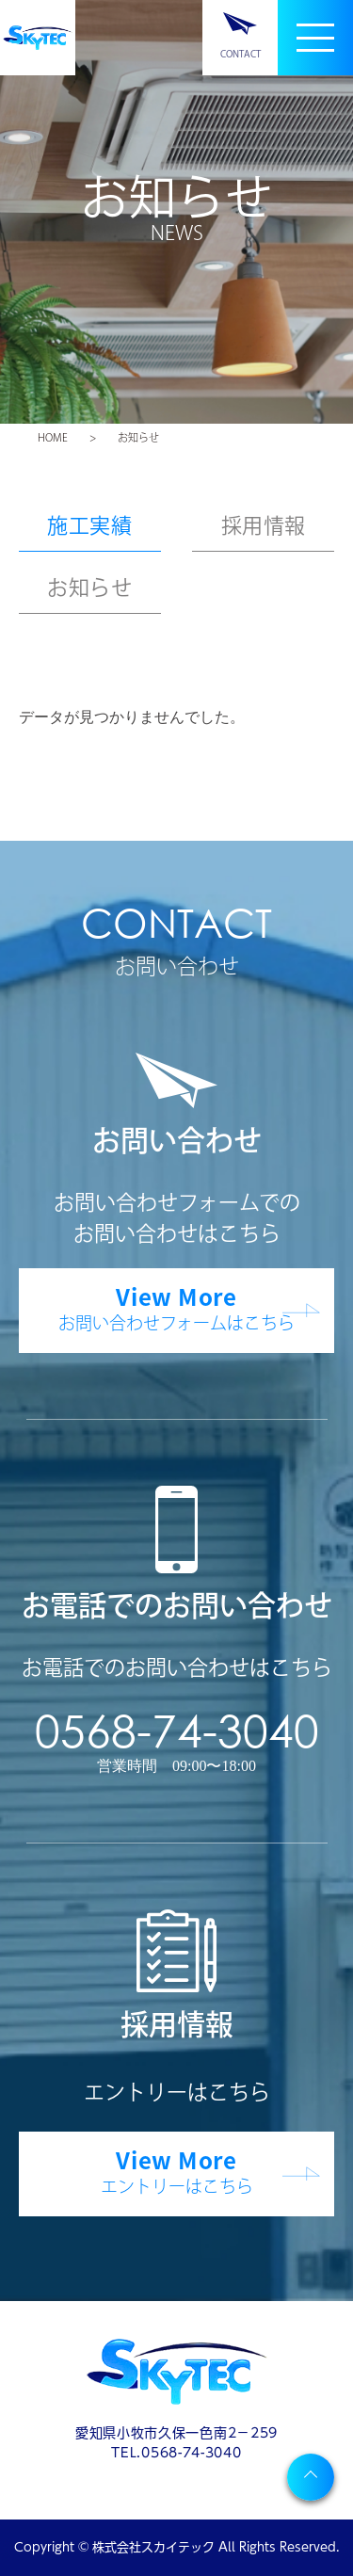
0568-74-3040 (177, 1729)
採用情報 (263, 525)
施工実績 (89, 525)
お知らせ (89, 587)
